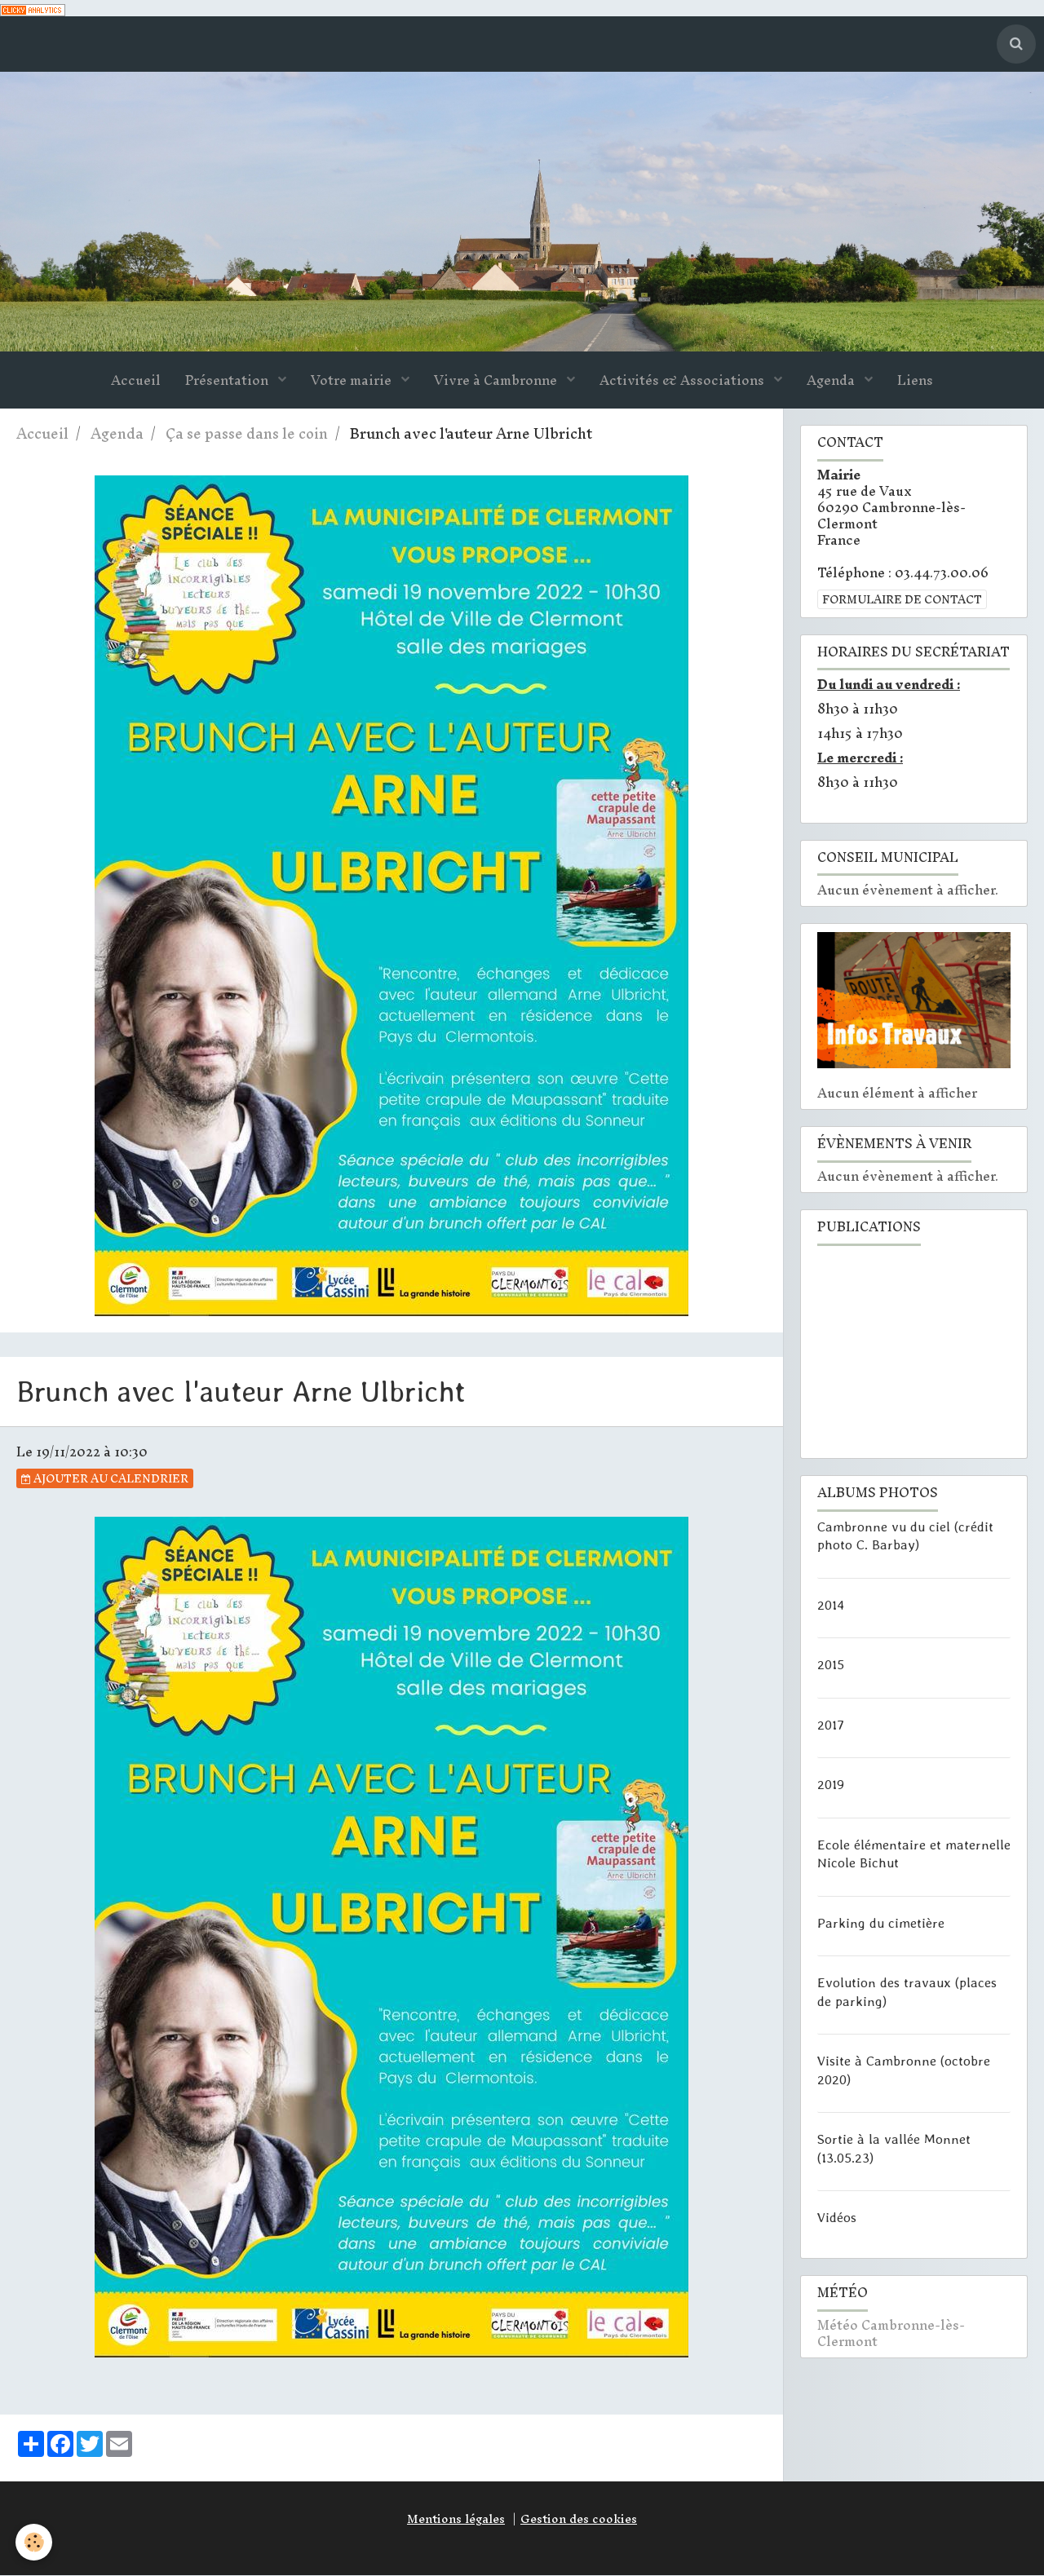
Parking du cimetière (880, 1923)
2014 (830, 1605)
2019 (830, 1785)
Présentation (228, 381)
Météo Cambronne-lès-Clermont (891, 2334)
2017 (830, 1725)
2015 (830, 1665)
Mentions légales (456, 2520)
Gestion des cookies (578, 2520)
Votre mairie (353, 381)
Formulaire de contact (902, 600)
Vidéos (836, 2218)
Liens (915, 381)
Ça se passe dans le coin (247, 435)
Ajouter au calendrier (104, 1479)
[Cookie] (34, 2542)
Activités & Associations (683, 381)
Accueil (136, 381)
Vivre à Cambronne (497, 381)
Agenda (832, 381)
